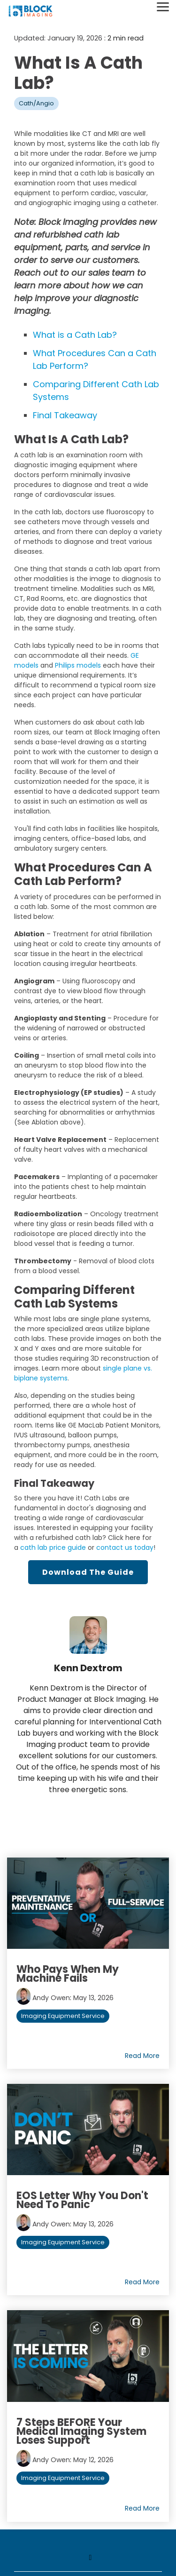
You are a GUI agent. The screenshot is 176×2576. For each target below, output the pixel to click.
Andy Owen (43, 1997)
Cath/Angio (36, 103)
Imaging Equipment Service (63, 2016)
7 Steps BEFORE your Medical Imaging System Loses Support (81, 2431)
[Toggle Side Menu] (163, 6)
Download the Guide (88, 1572)
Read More (142, 2055)
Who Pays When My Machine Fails (67, 1974)
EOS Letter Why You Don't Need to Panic (82, 2200)
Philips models (78, 665)
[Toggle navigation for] (88, 2562)
